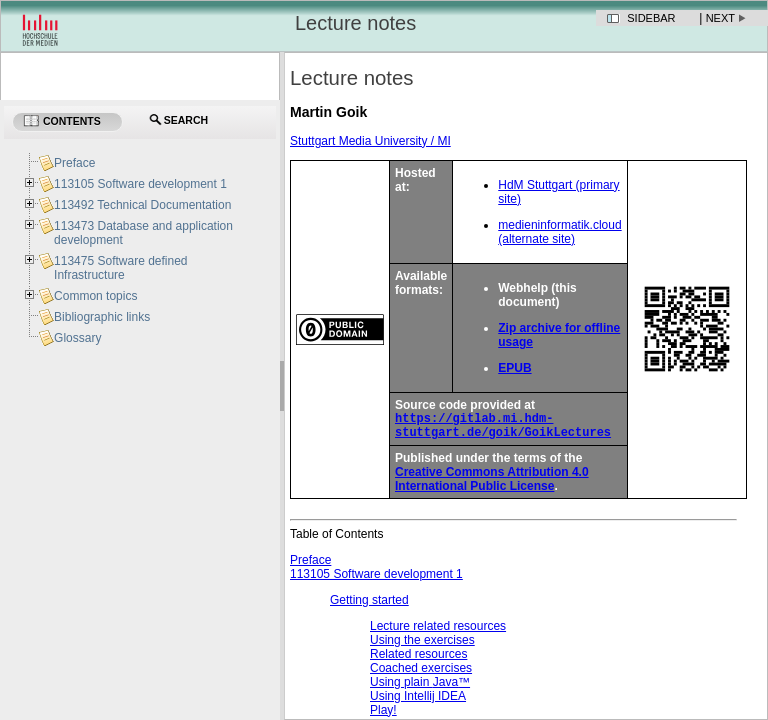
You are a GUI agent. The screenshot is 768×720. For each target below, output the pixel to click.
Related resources (418, 660)
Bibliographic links (102, 317)
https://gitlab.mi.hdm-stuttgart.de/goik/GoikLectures (503, 429)
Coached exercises (421, 674)
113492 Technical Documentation (142, 205)
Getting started (369, 606)
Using (418, 702)
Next (720, 18)
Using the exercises (422, 646)
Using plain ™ (420, 688)
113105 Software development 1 (376, 580)
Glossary (77, 338)
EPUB (514, 368)
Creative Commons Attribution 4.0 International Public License (492, 485)
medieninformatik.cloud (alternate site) (559, 232)
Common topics (95, 296)
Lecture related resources (438, 632)
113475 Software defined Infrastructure (120, 268)
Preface (310, 566)
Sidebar (651, 18)
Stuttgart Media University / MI (370, 141)
